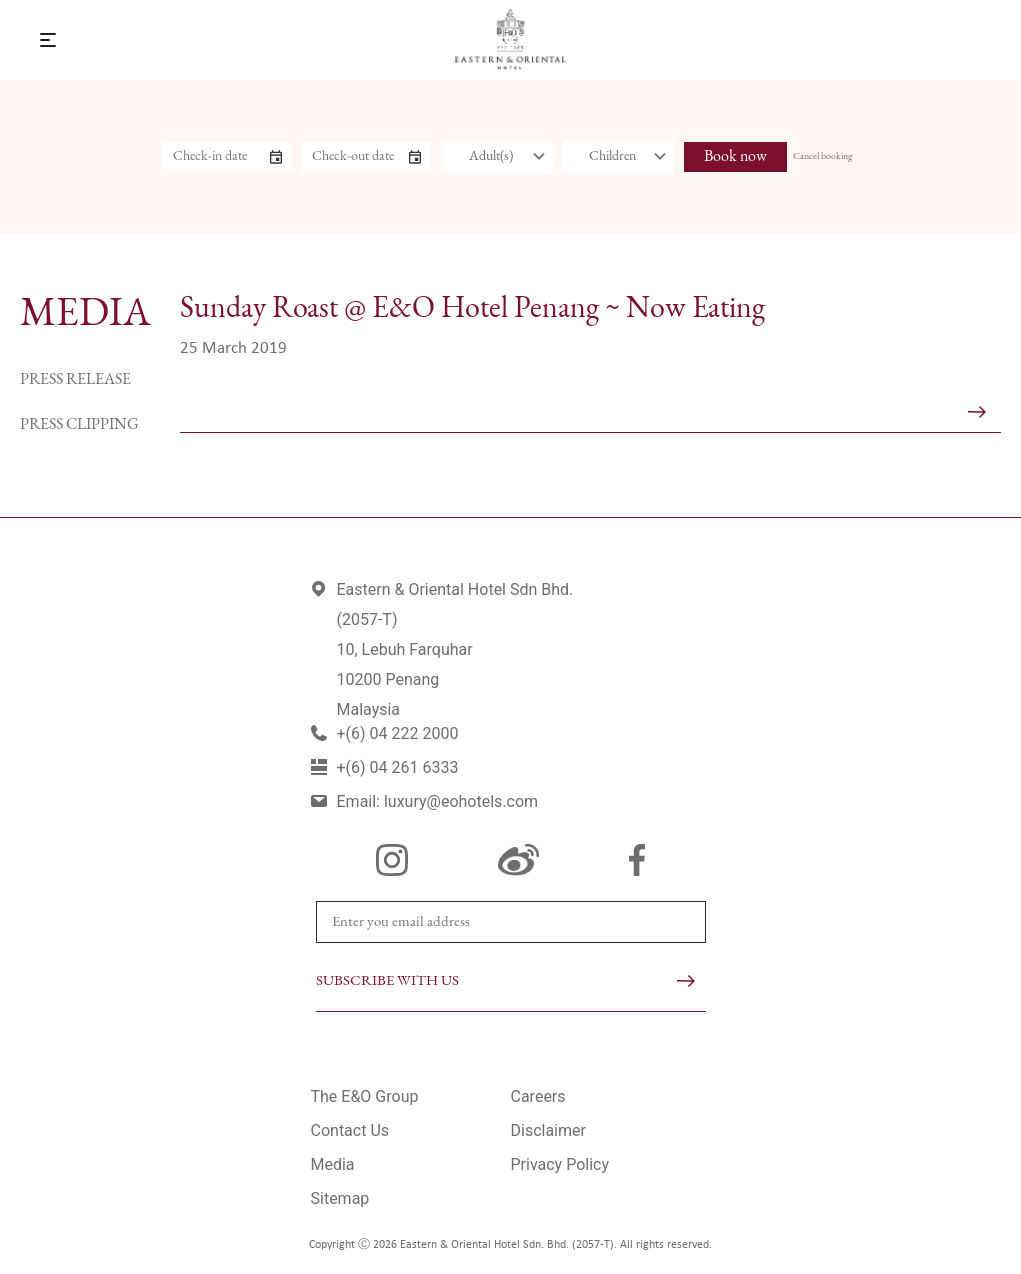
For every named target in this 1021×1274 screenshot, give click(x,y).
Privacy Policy (560, 1164)
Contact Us (350, 1130)
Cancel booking (822, 156)
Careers (538, 1096)
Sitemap (340, 1198)
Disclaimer (548, 1130)
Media (333, 1164)
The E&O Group (365, 1096)
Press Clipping (79, 425)
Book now (735, 157)
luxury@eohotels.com (461, 801)
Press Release (75, 380)
